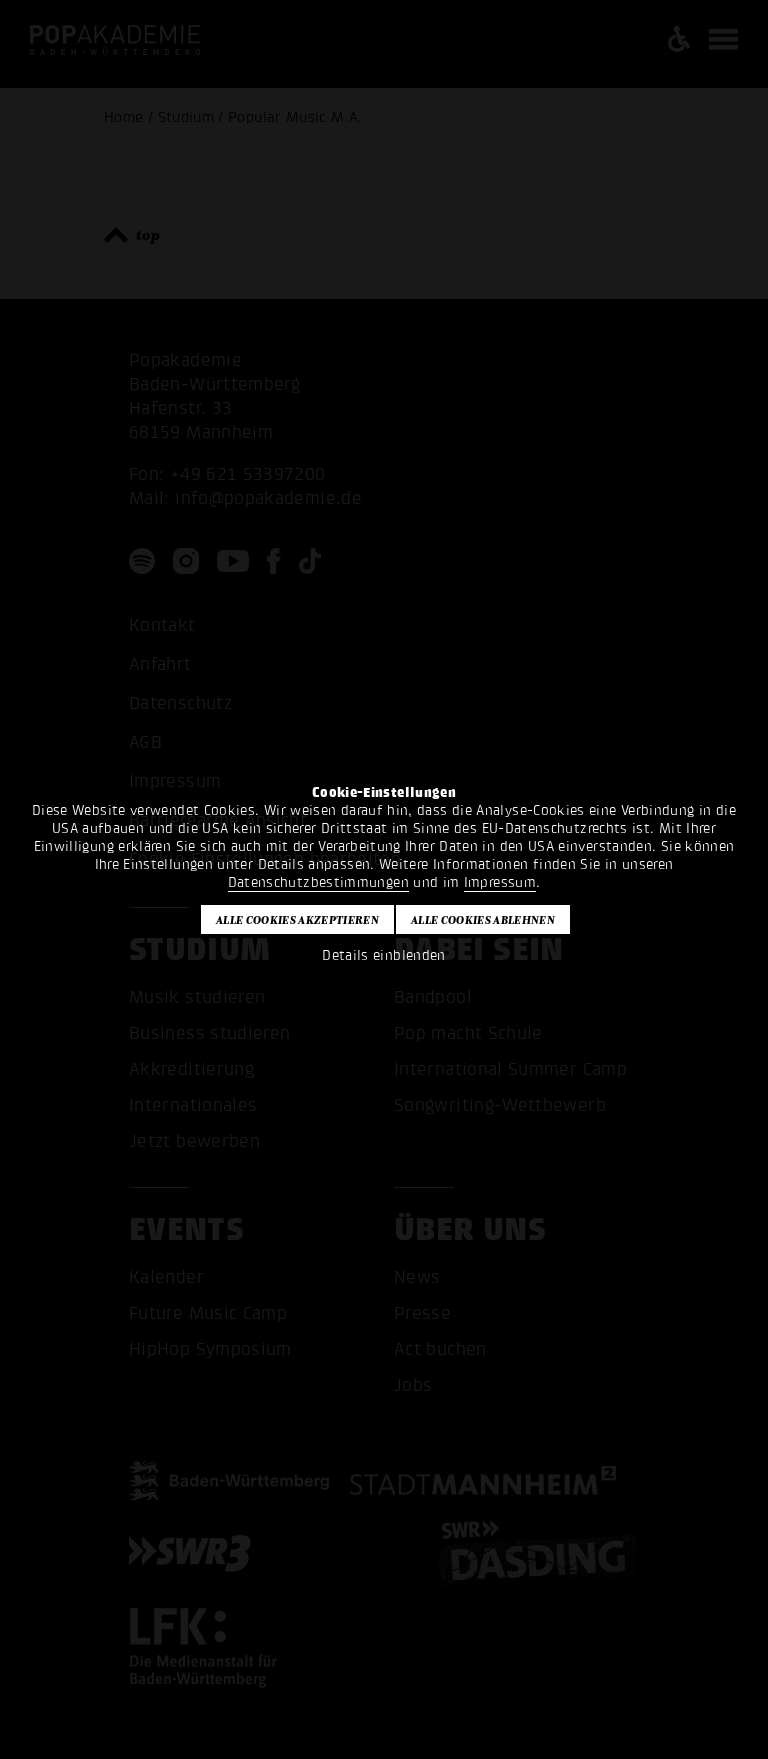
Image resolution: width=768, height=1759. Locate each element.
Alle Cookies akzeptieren (297, 920)
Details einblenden (383, 955)
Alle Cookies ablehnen (483, 920)
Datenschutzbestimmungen (318, 882)
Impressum (500, 882)
